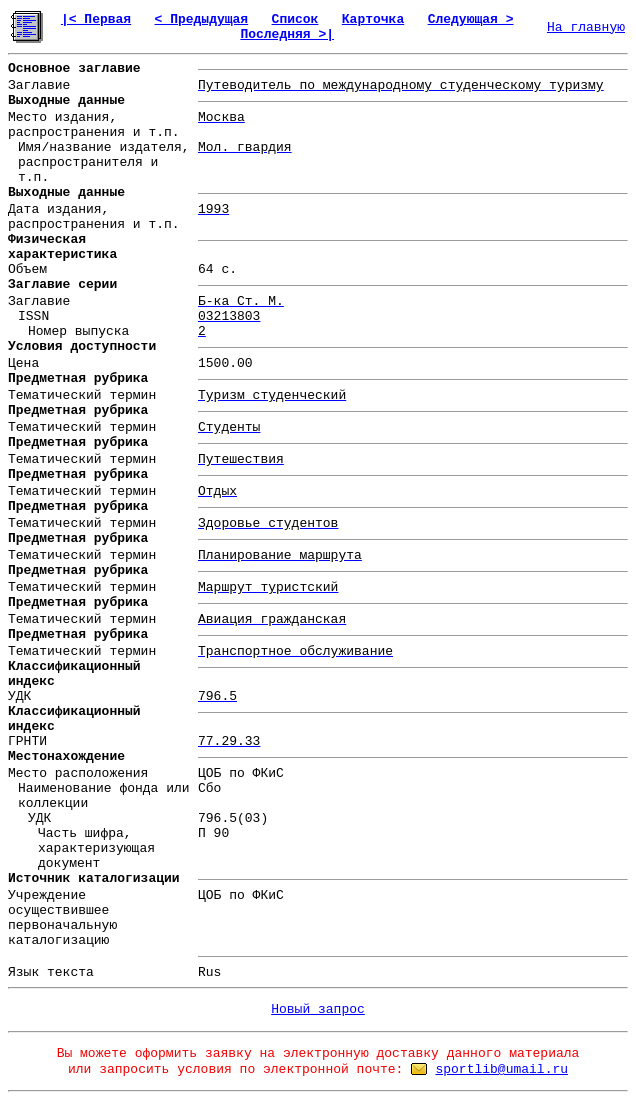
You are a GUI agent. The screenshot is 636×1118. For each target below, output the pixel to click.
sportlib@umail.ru (501, 1069)
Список (295, 19)
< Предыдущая (202, 19)
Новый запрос (318, 1009)
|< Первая (96, 19)
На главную (586, 27)
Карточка (373, 19)
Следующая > (471, 19)
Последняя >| (287, 34)
